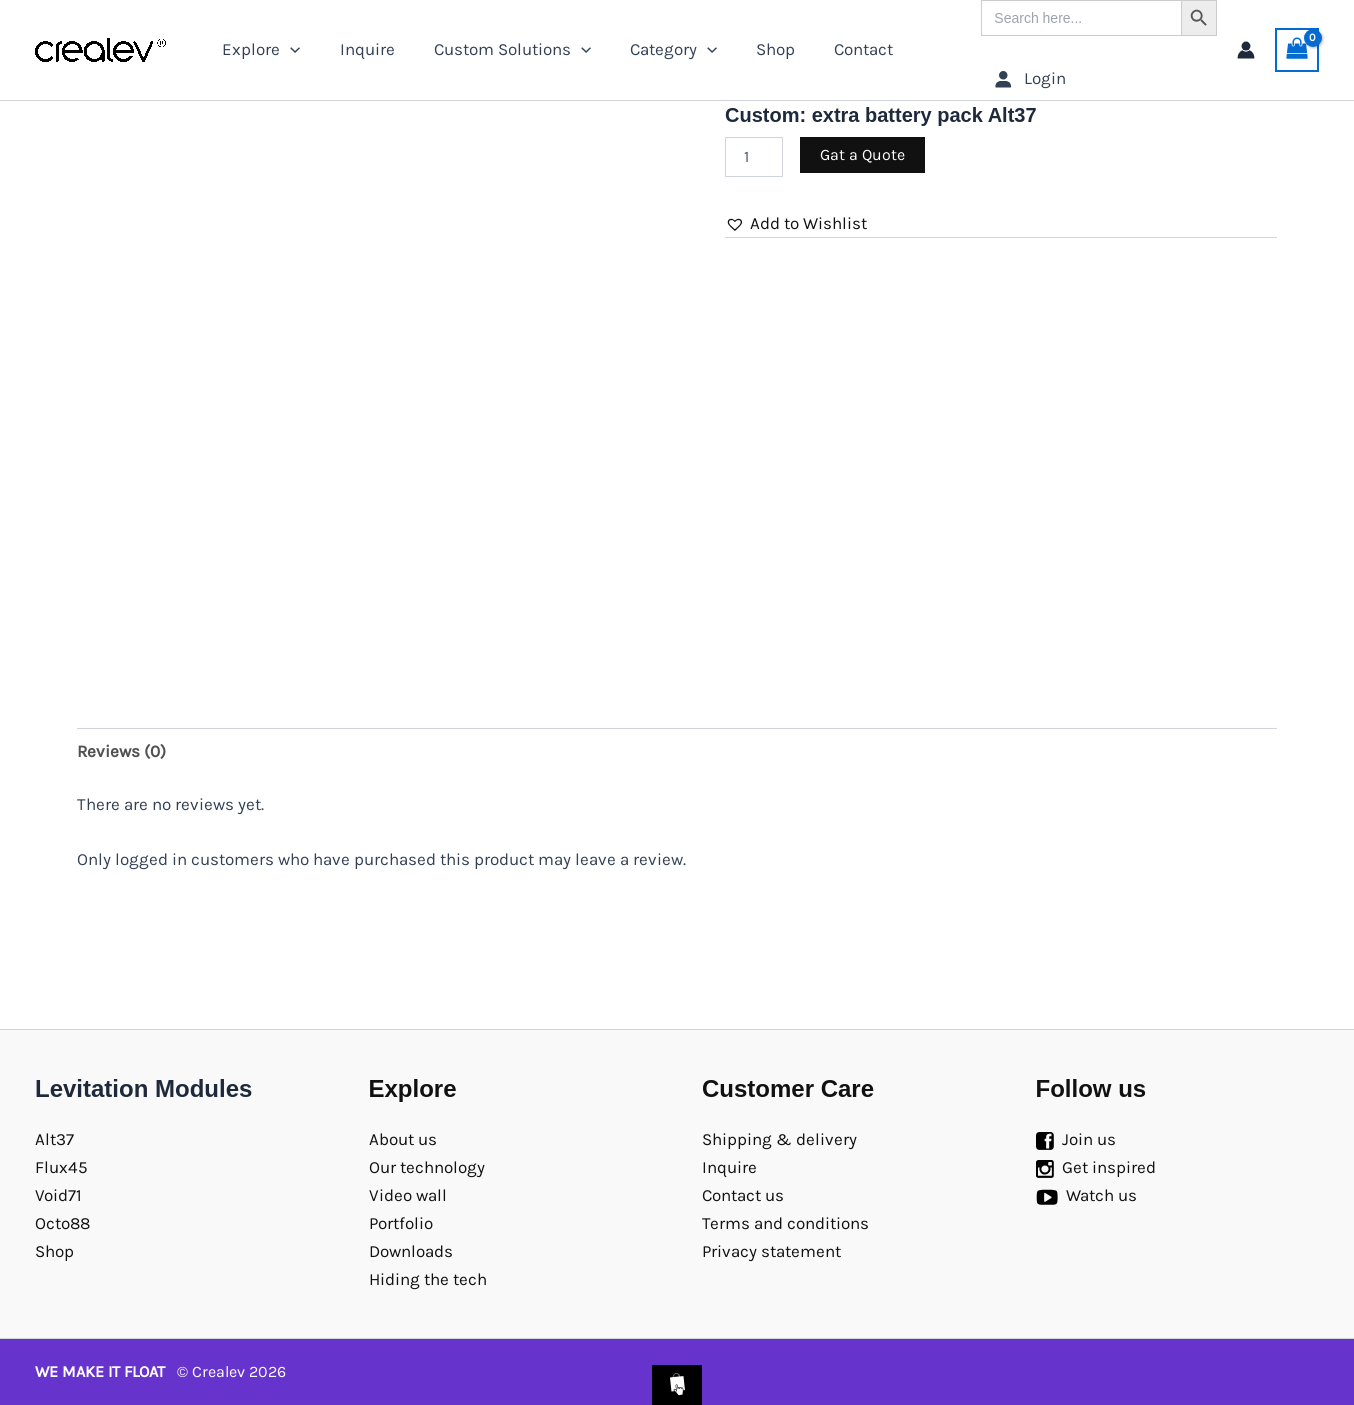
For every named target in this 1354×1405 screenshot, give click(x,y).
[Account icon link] (1246, 50)
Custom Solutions (499, 49)
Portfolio (401, 1223)
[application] (288, 49)
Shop (753, 49)
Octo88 (62, 1223)
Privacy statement (771, 1251)
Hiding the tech (428, 1279)
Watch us (1101, 1195)
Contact (836, 49)
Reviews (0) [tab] (121, 751)
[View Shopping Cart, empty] (1297, 50)
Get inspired (1109, 1167)
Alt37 (54, 1139)
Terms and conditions (785, 1223)
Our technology (427, 1167)
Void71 (58, 1195)
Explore (259, 49)
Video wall (408, 1195)
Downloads (411, 1251)
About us (403, 1139)
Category (655, 49)
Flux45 (61, 1167)
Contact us (743, 1195)
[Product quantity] (754, 157)
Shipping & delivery (779, 1139)
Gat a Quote (862, 154)
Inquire (359, 49)
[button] (796, 223)
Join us (1089, 1139)
